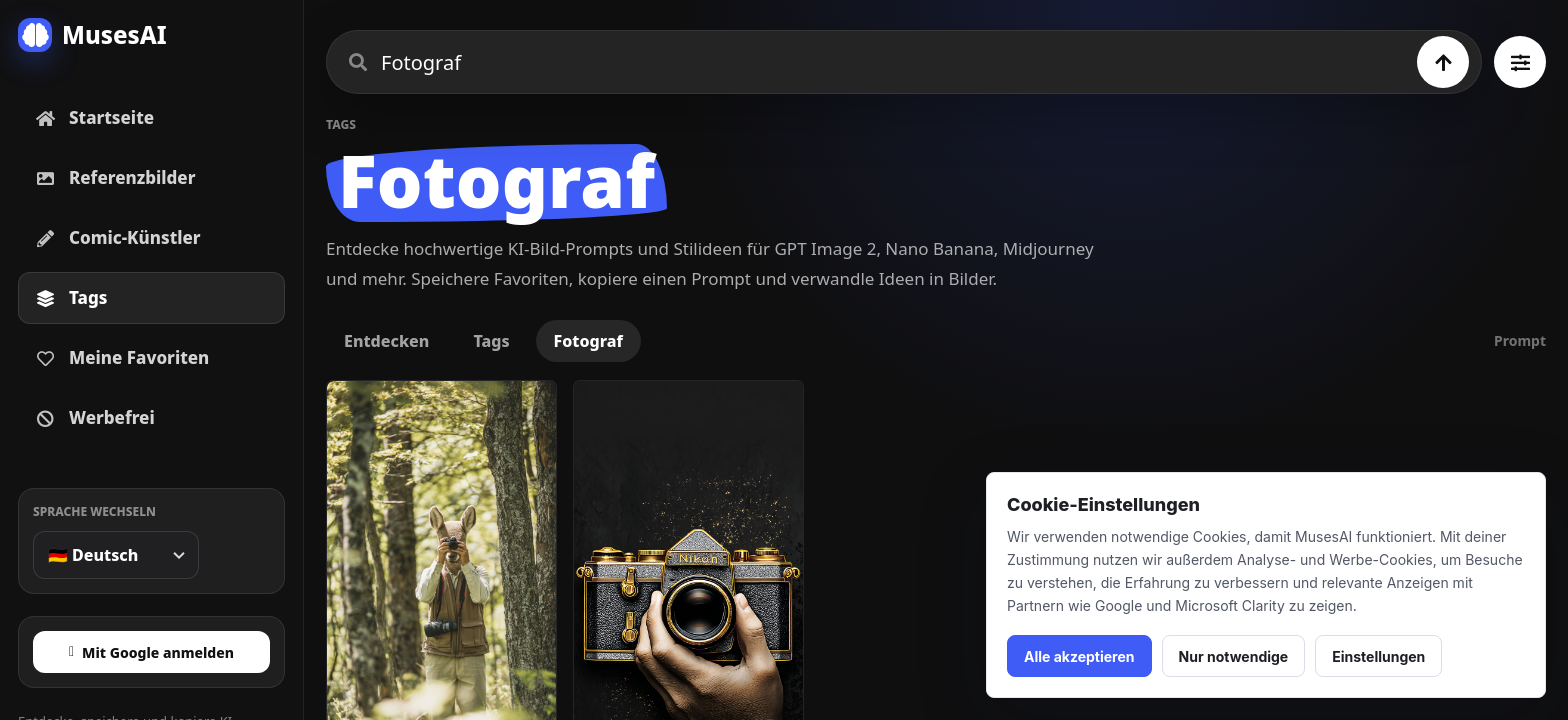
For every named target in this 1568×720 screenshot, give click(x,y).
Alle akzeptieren (1079, 656)
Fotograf (588, 341)
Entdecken (386, 341)
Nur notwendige (1234, 656)
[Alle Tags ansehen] (1520, 62)
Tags (491, 341)
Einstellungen (1378, 656)
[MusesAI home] (151, 35)
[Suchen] (1443, 62)
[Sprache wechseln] (116, 555)
